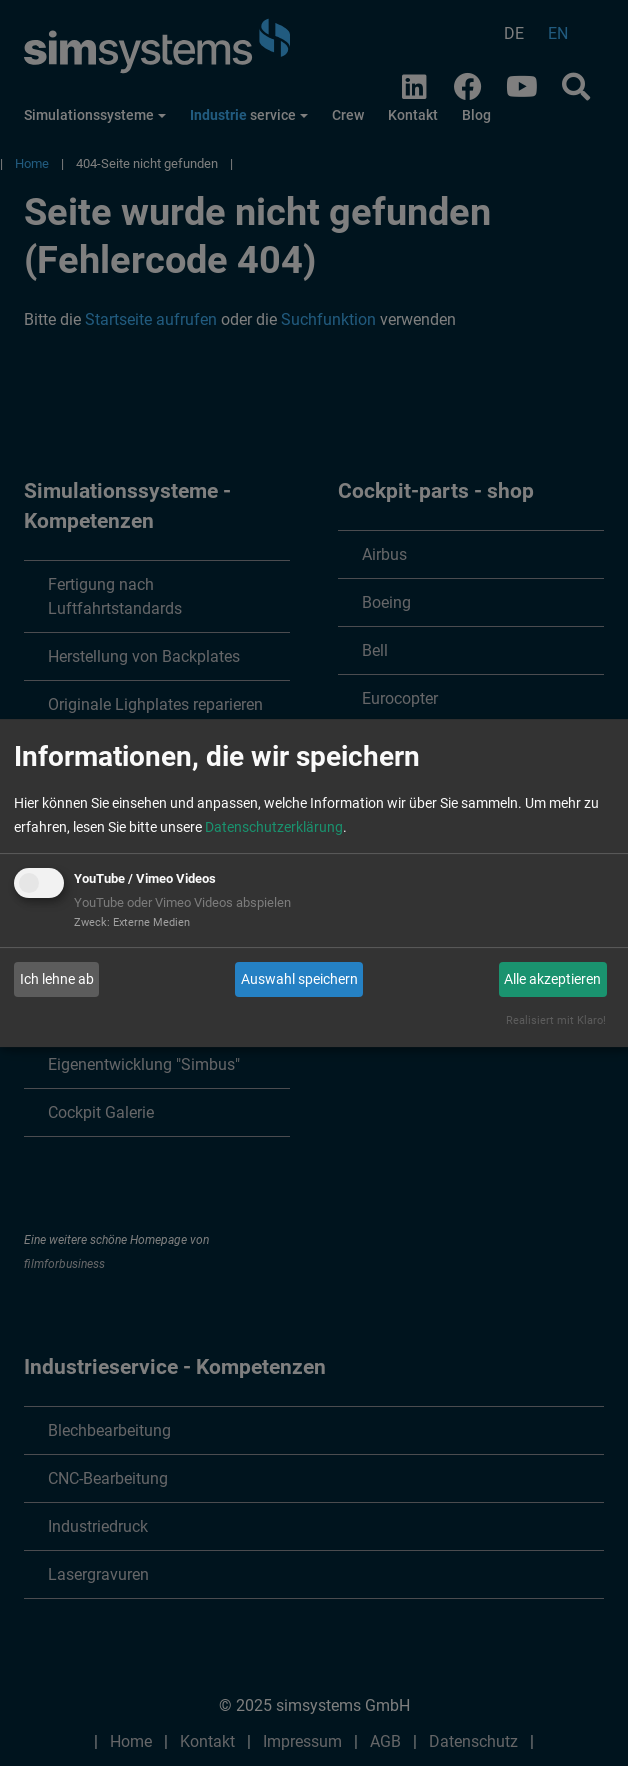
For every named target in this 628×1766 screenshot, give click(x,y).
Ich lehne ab (57, 979)
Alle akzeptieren (552, 979)
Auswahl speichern (299, 979)
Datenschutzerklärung (274, 827)
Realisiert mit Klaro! (556, 1020)
